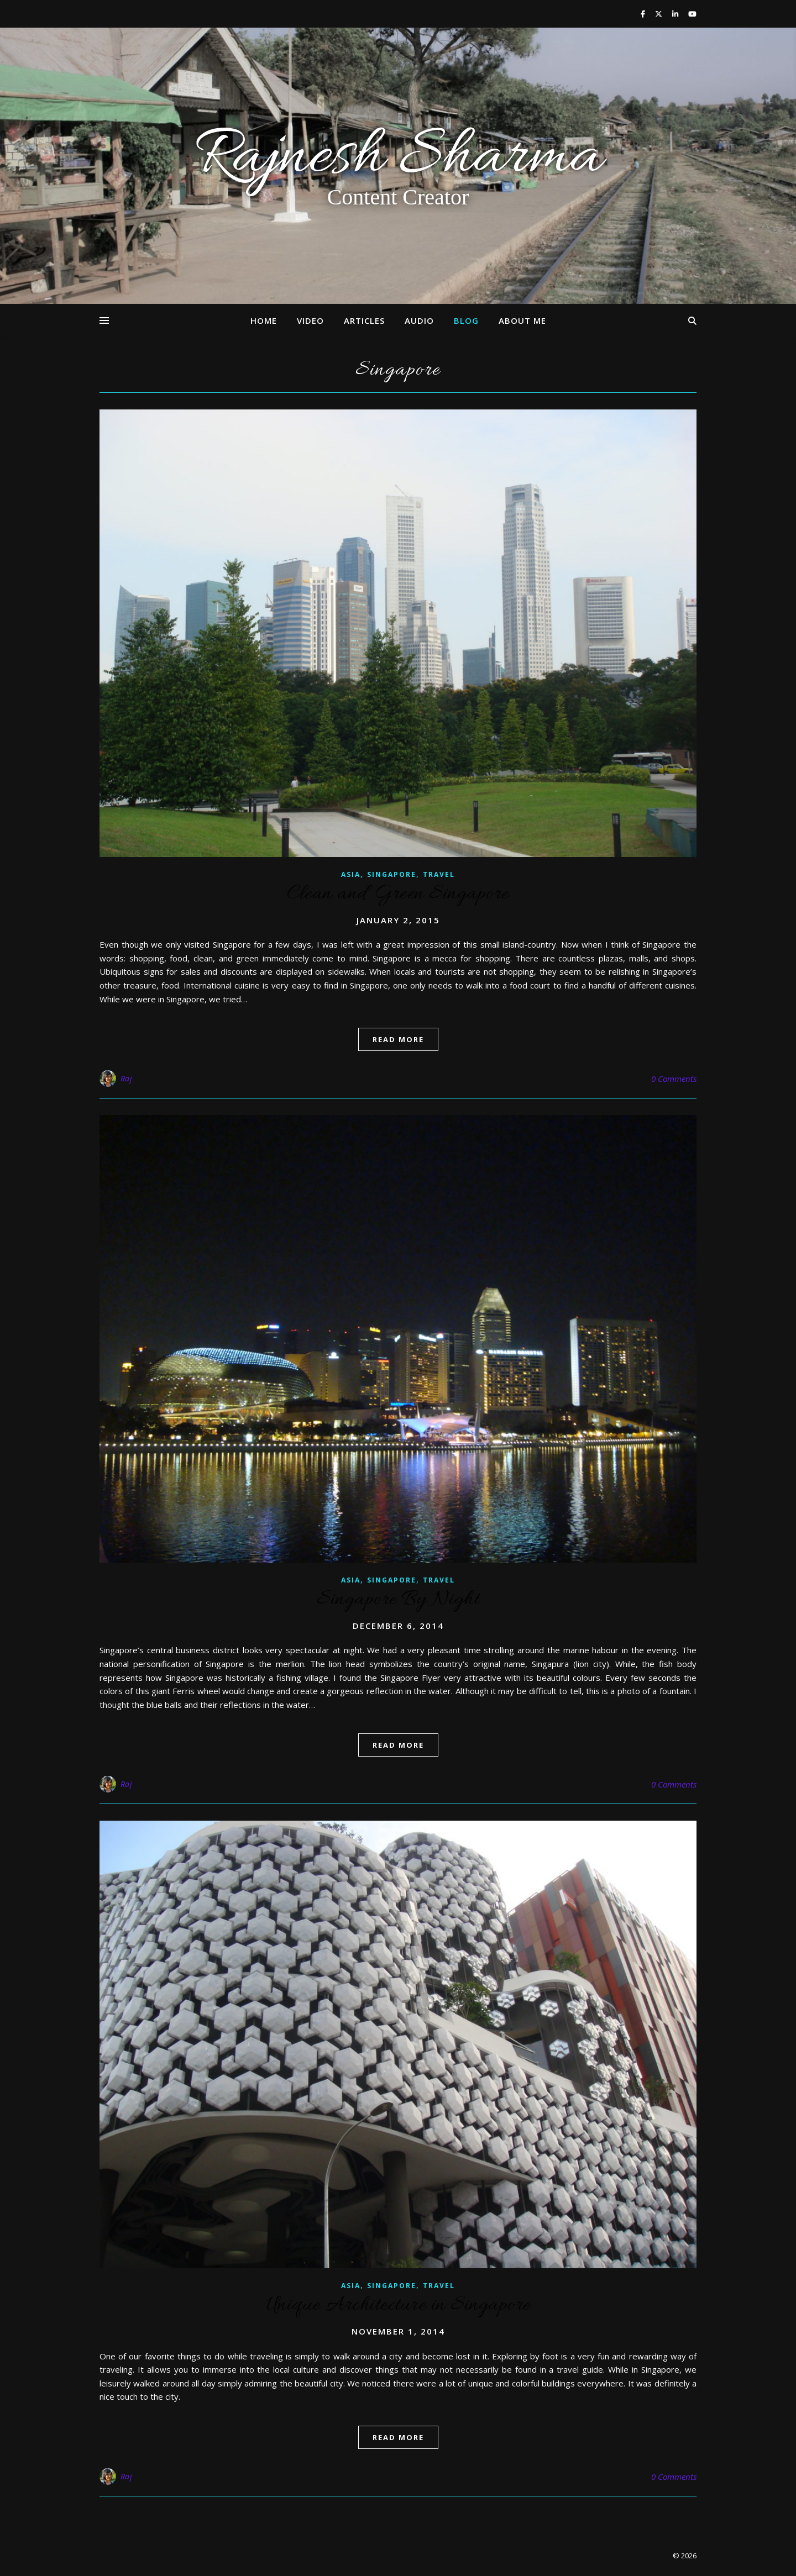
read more (398, 1039)
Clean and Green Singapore (398, 894)
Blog (466, 320)
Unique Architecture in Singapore (398, 2305)
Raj (127, 1078)
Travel (439, 874)
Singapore (391, 874)
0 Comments (673, 1078)
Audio (419, 320)
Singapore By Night (398, 1599)
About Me (522, 320)
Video (310, 320)
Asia (350, 874)
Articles (364, 320)
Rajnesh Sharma (398, 158)
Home (263, 320)
